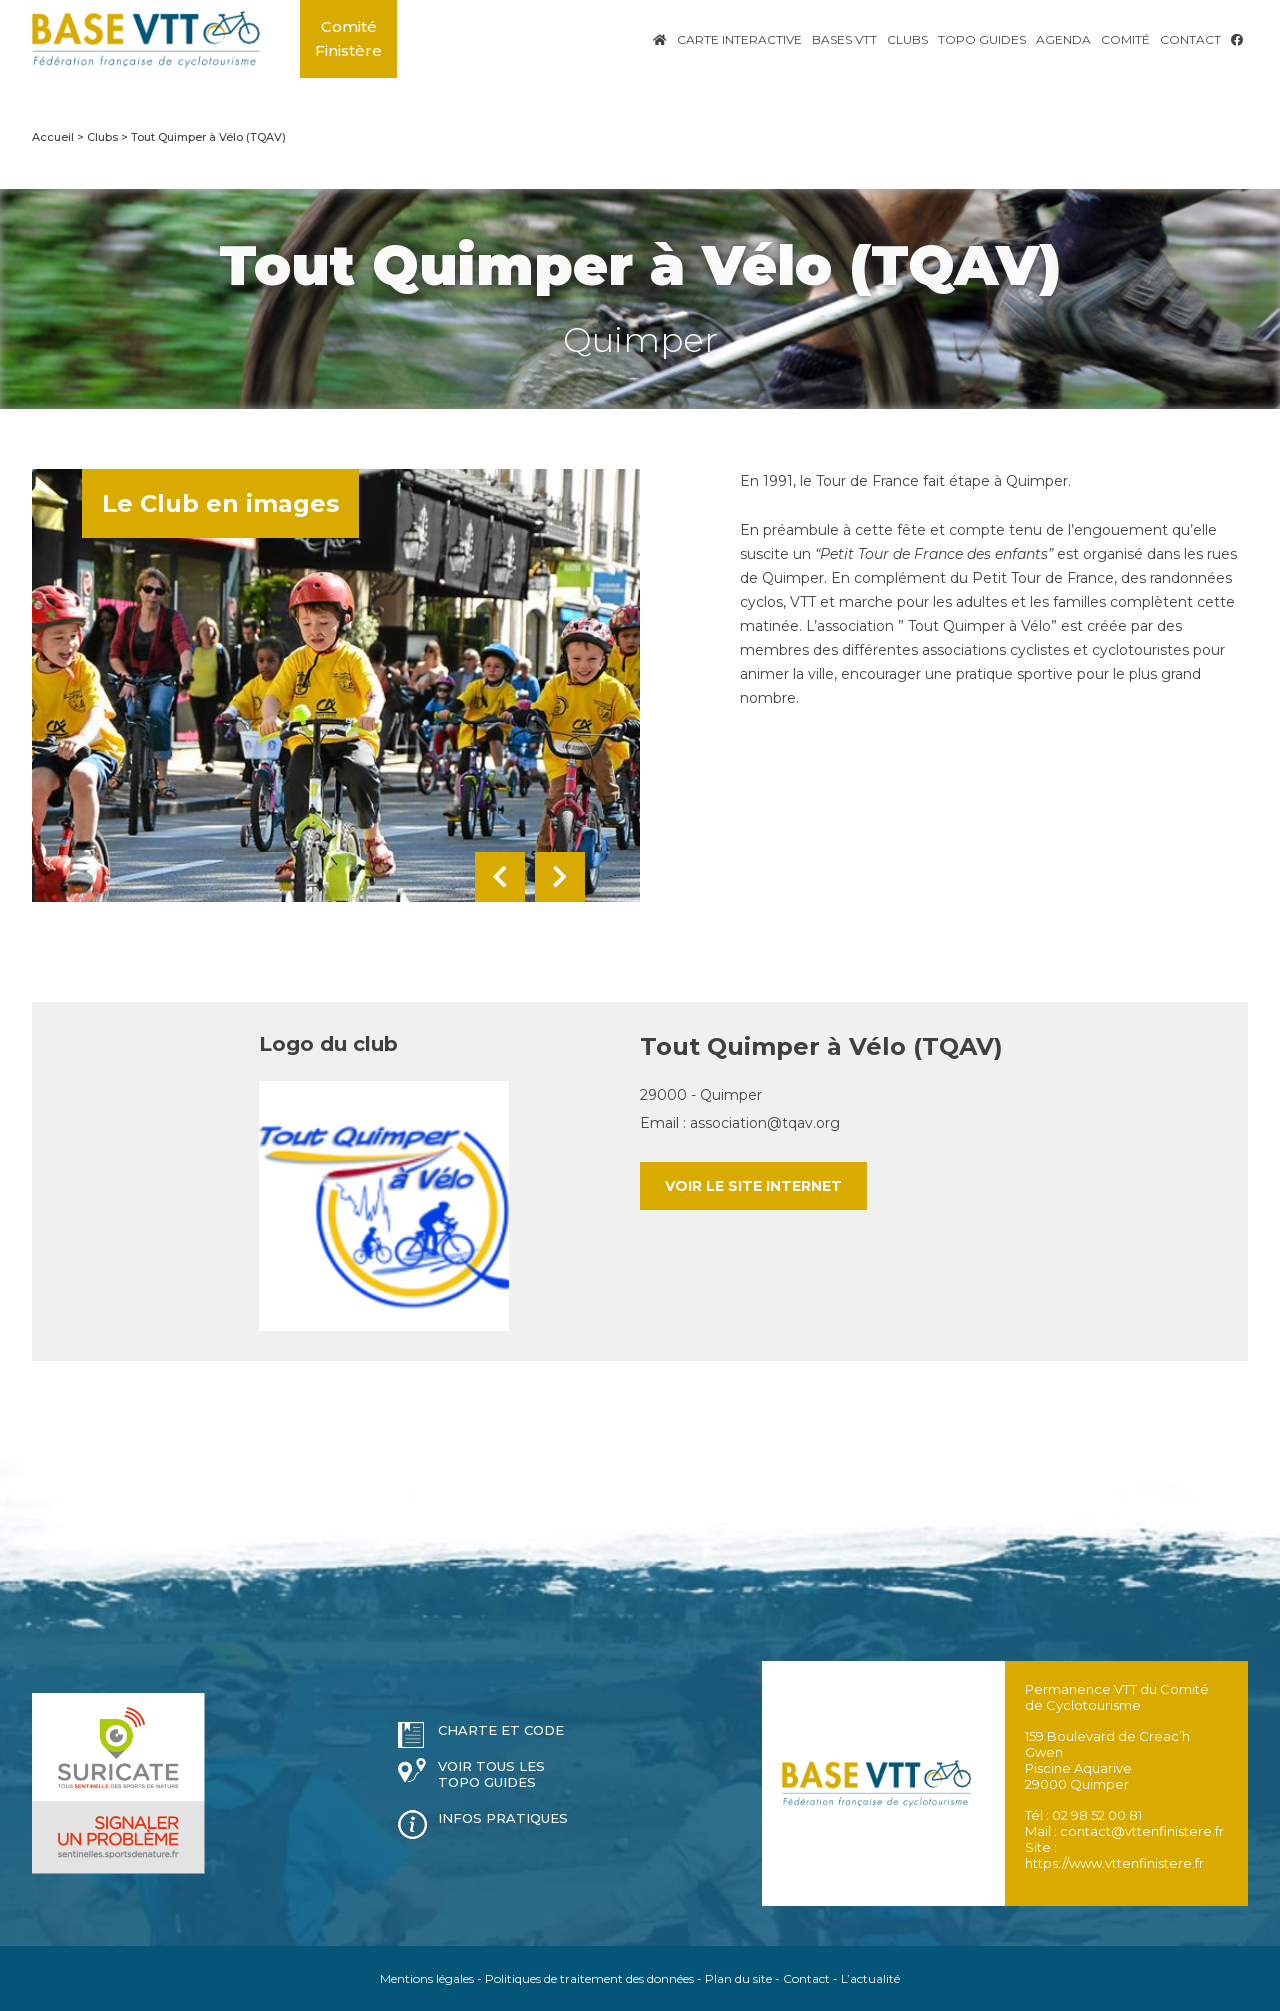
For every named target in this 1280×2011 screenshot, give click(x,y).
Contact (1190, 39)
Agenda (1063, 39)
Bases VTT (844, 39)
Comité (1125, 39)
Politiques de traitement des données (589, 1978)
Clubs (907, 39)
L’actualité (870, 1978)
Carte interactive (739, 39)
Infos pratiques (503, 1818)
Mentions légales (427, 1978)
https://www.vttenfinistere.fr (1114, 1863)
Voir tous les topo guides (491, 1774)
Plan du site (738, 1978)
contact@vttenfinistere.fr (1142, 1831)
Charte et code (501, 1730)
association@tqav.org (765, 1123)
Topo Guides (982, 39)
